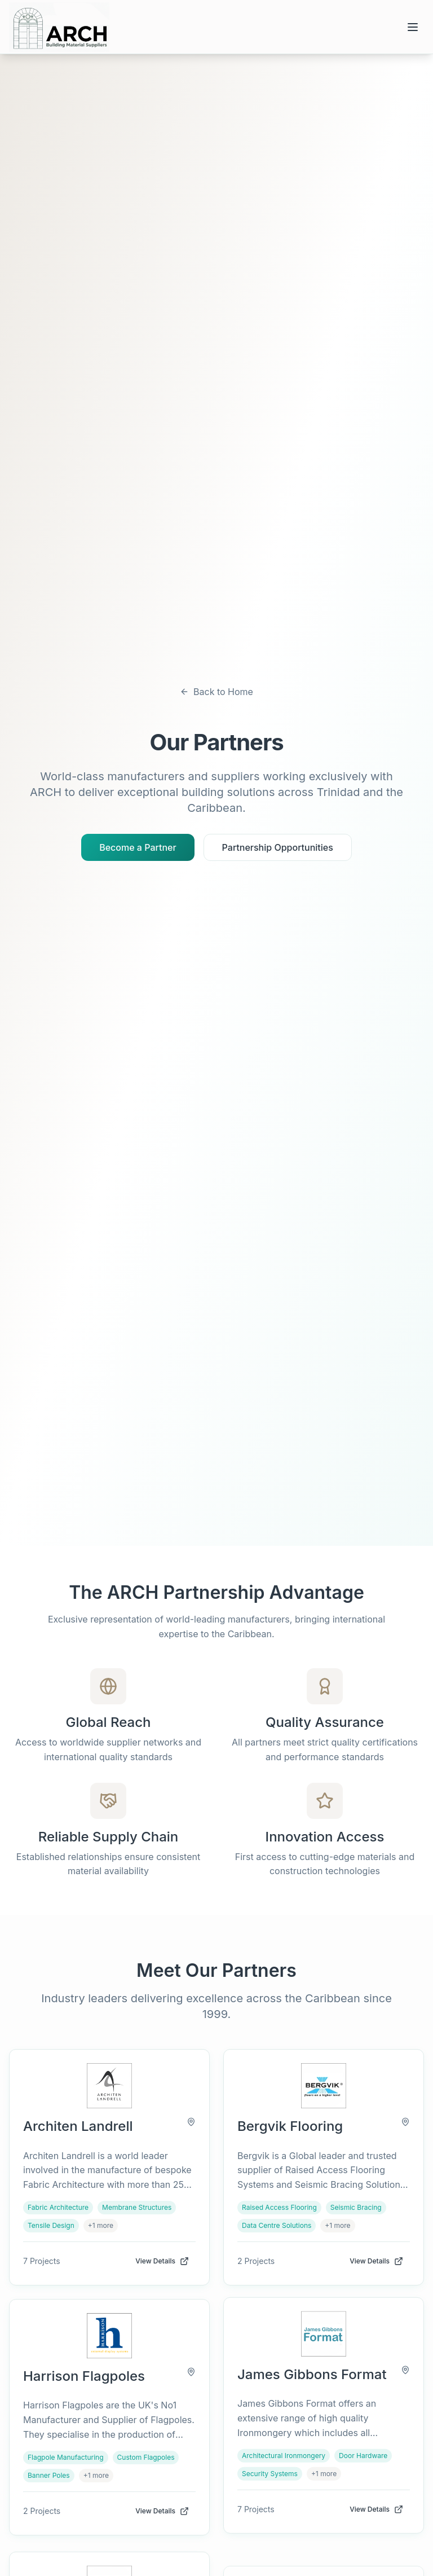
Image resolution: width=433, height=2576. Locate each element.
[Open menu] (412, 27)
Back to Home (216, 691)
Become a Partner (137, 847)
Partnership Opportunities (277, 847)
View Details (162, 2260)
